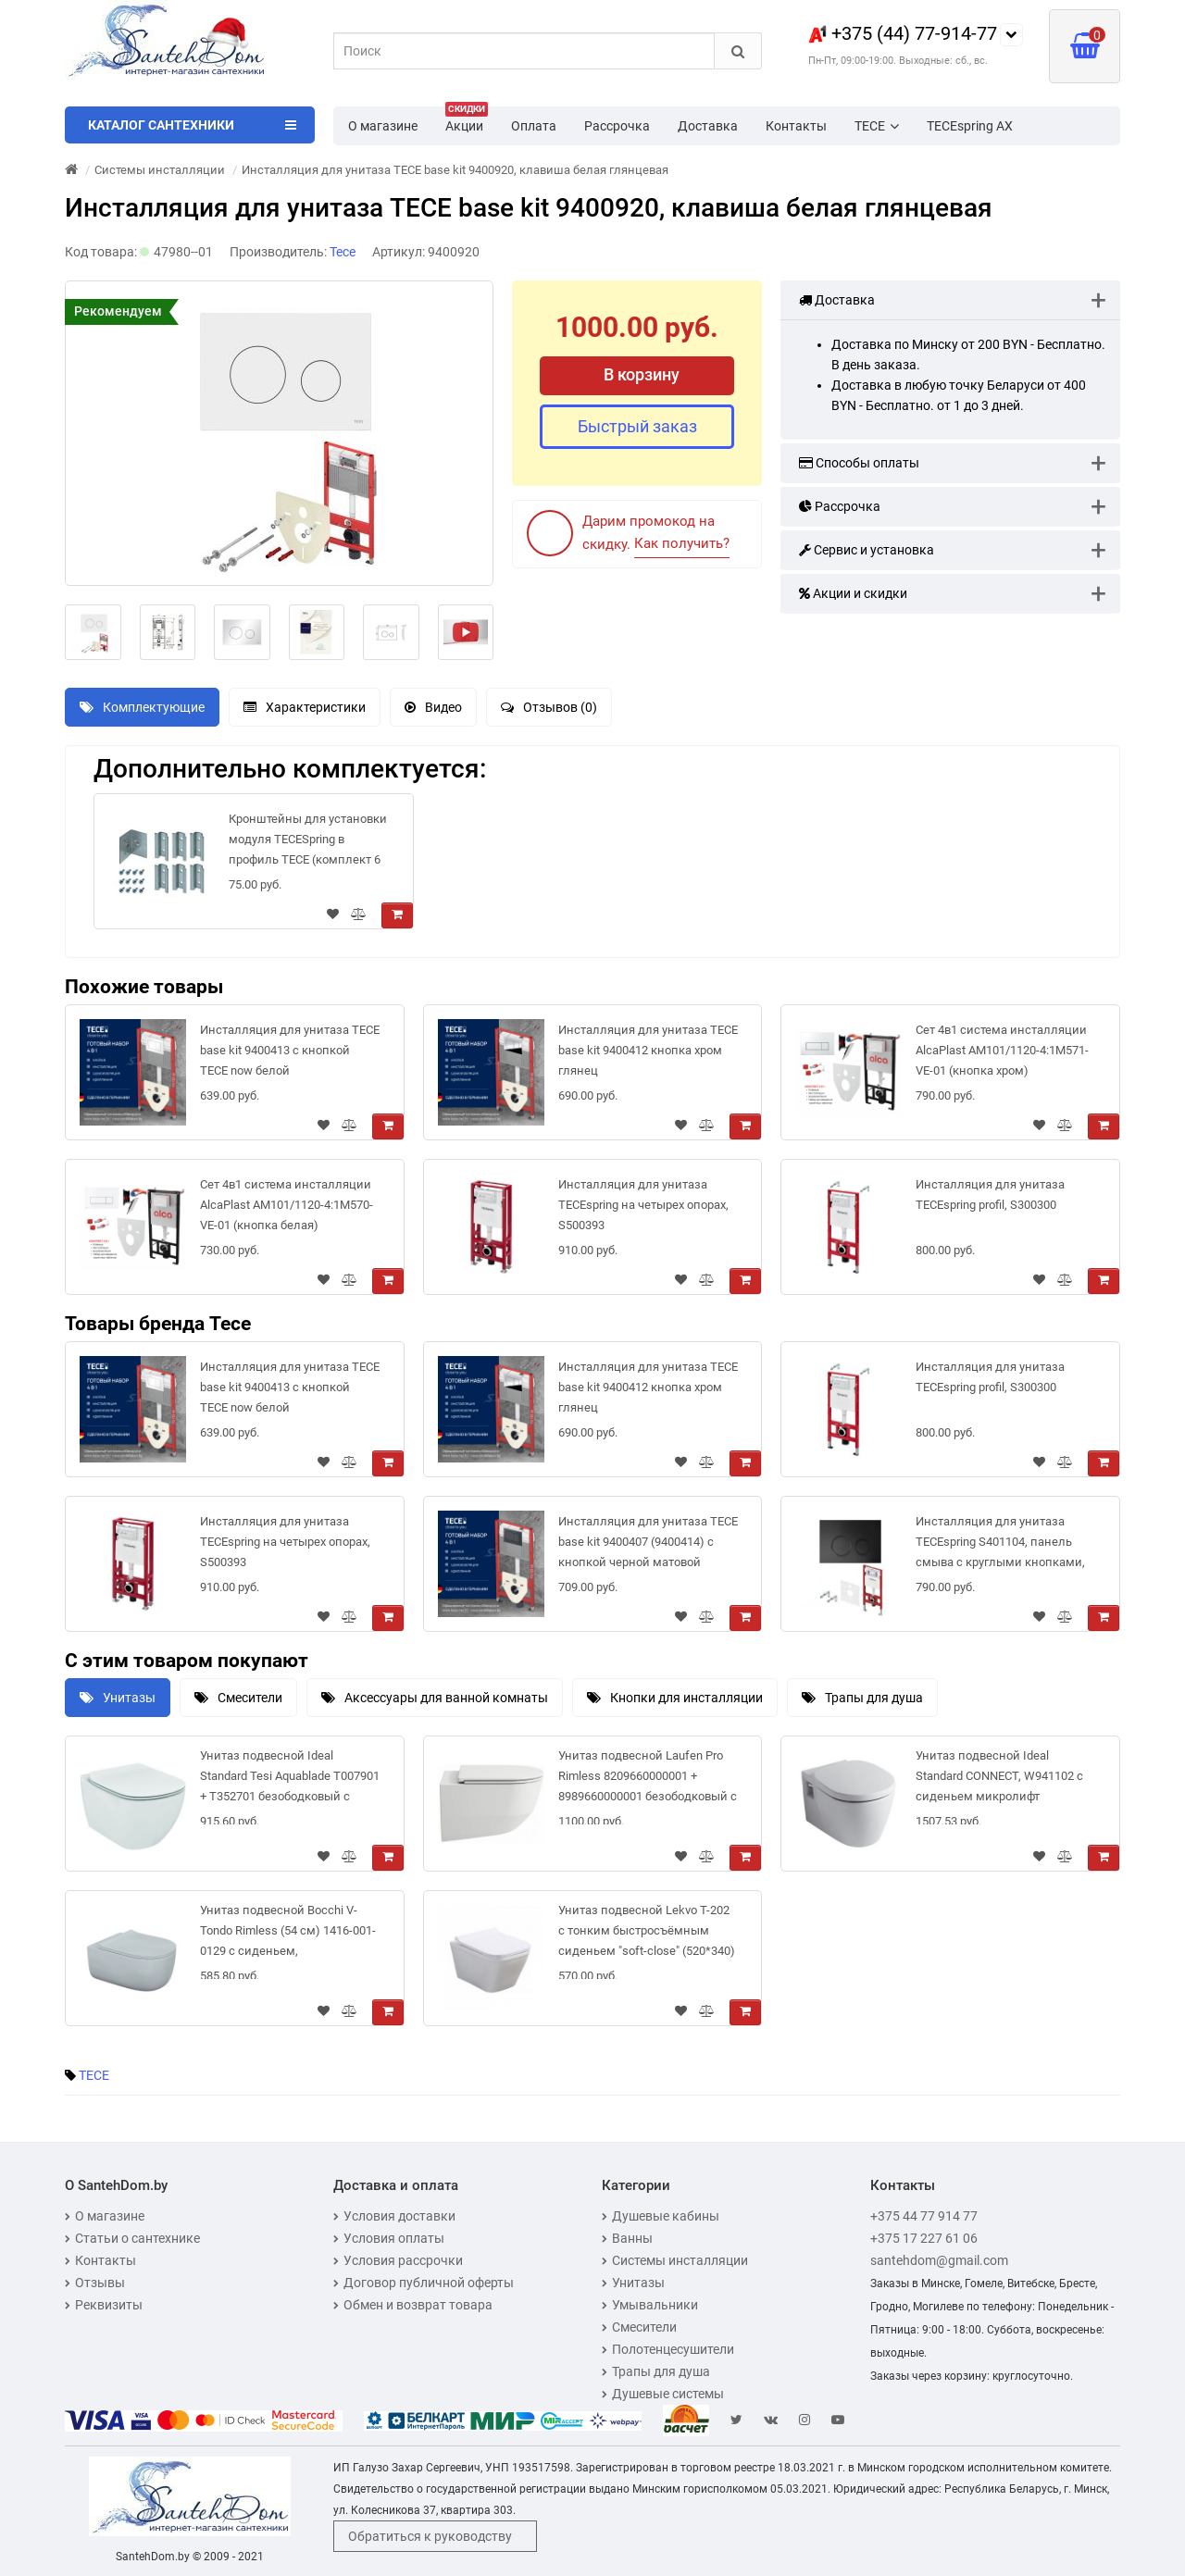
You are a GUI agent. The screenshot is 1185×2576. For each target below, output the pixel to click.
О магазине (383, 125)
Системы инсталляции (675, 2260)
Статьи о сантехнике (132, 2238)
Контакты (796, 125)
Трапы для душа (862, 1697)
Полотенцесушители (668, 2349)
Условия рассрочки (398, 2260)
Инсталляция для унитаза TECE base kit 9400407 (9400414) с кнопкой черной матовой (648, 1541)
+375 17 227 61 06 (924, 2238)
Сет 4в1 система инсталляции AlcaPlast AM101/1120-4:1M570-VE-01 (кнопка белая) (286, 1204)
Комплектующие (142, 707)
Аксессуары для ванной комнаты (434, 1697)
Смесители (238, 1697)
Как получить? (682, 543)
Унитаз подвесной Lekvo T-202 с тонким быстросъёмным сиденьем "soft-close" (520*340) (646, 1930)
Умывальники (650, 2304)
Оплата (533, 125)
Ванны (627, 2238)
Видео (433, 707)
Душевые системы (663, 2393)
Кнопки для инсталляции (675, 1697)
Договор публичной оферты (423, 2282)
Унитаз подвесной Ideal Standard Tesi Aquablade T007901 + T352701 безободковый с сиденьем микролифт (290, 1779)
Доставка (708, 125)
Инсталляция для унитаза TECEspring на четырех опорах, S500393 (643, 1204)
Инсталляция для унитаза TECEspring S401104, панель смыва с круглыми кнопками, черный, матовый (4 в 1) (1000, 1545)
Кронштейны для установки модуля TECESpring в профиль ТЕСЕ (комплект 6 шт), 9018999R (308, 843)
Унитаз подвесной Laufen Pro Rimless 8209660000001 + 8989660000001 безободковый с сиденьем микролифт (647, 1779)
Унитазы (118, 1697)
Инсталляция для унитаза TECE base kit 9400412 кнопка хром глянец (648, 1050)
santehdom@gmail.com (939, 2260)
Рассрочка (617, 125)
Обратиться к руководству (430, 2536)
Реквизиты (104, 2304)
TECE (876, 126)
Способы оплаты (859, 462)
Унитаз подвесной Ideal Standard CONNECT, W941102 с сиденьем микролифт (999, 1775)
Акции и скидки (853, 593)
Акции (466, 120)
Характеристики (304, 707)
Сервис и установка (866, 549)
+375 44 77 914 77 (924, 2216)
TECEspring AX (970, 125)
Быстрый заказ (637, 426)
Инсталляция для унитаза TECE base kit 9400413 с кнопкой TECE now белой (290, 1050)
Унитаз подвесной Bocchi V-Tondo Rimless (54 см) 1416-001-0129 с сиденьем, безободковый (288, 1934)
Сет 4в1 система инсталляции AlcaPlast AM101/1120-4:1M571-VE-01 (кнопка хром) (1002, 1050)
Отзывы (95, 2282)
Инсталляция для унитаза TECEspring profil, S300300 (990, 1194)
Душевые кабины (660, 2216)
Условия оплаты (388, 2238)
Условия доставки (394, 2216)
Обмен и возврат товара (413, 2304)
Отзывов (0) (549, 707)
